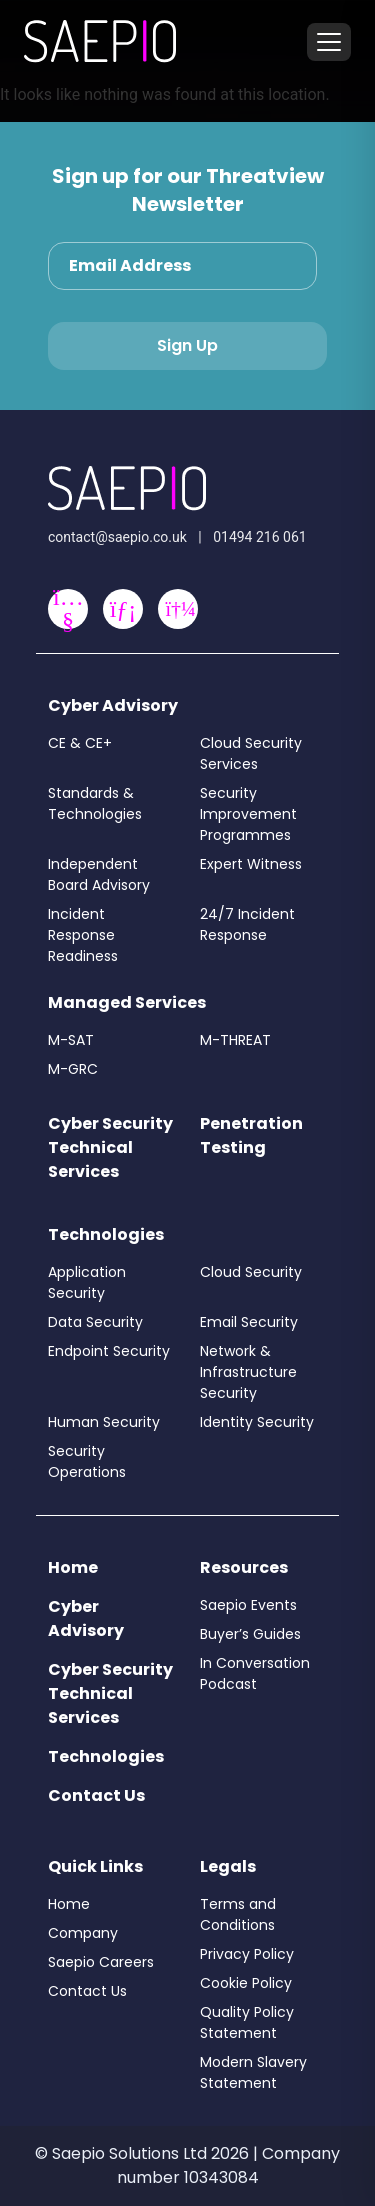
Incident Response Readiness (83, 935)
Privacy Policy (247, 1954)
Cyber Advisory (113, 705)
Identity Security (257, 1422)
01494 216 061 (260, 537)
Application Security (87, 1282)
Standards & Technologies (95, 803)
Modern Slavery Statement (253, 2072)
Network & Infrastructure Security (248, 1372)
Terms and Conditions (238, 1914)
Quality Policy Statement (247, 2022)
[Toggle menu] (329, 42)
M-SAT (71, 1040)
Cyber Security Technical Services (110, 1147)
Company (83, 1933)
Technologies (106, 1234)
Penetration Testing (251, 1135)
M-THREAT (235, 1040)
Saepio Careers (101, 1962)
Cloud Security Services (251, 753)
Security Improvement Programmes (248, 814)
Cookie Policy (246, 1983)
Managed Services (127, 1002)
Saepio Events (248, 1605)
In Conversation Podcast (255, 1673)
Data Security (95, 1322)
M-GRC (73, 1069)
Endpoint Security (109, 1351)
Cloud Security (251, 1272)
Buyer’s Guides (250, 1634)
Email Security (249, 1322)
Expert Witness (251, 864)
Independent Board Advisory (99, 874)
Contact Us (96, 1795)
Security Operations (87, 1461)
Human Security (104, 1422)
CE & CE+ (80, 743)
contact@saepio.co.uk (117, 537)
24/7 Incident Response (247, 924)
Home (73, 1567)
